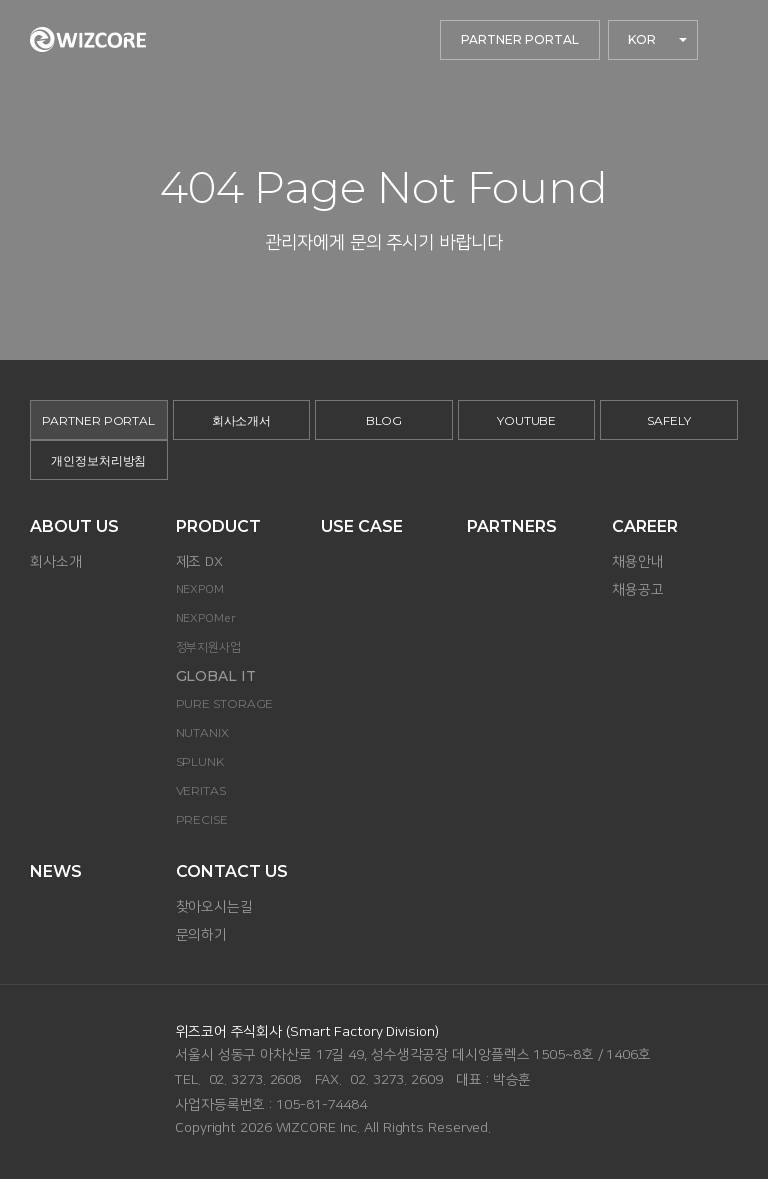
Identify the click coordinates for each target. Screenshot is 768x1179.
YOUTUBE (526, 420)
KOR (642, 39)
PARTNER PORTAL (520, 39)
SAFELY (668, 420)
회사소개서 (242, 420)
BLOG (384, 420)
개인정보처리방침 (98, 460)
